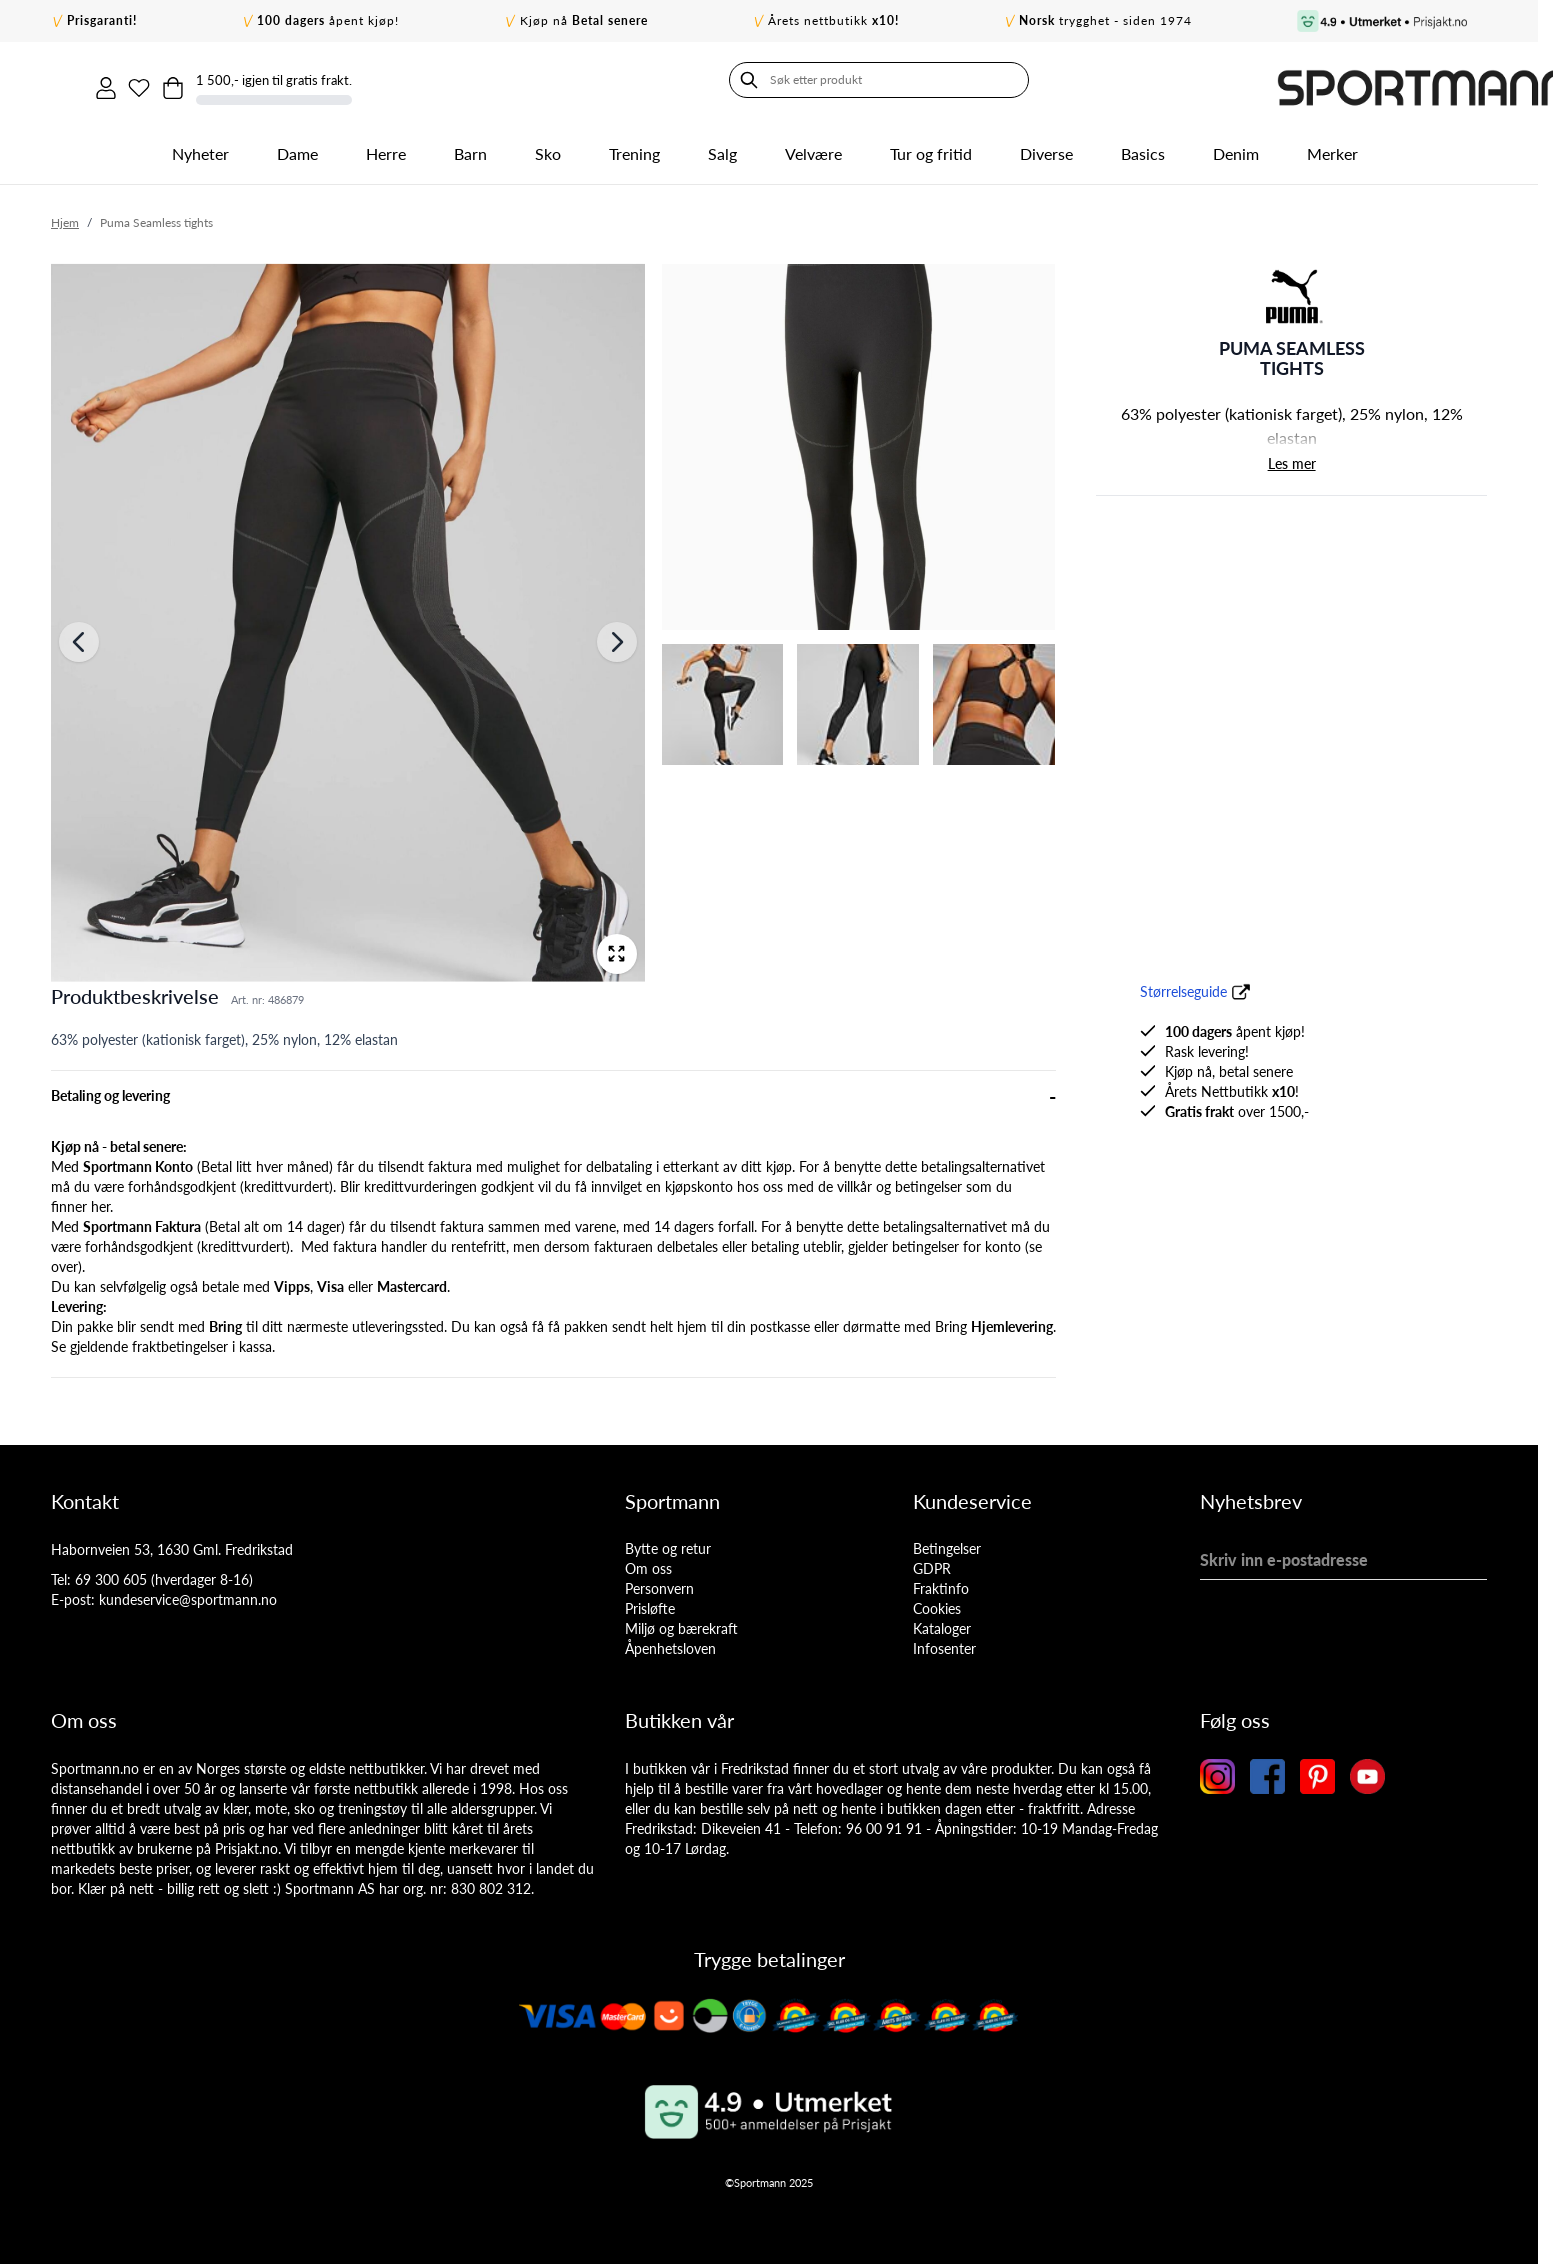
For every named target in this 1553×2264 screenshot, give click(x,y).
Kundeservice (972, 1494)
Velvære (813, 146)
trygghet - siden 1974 (1105, 20)
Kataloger (942, 1621)
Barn (470, 146)
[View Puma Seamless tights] (859, 440)
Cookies (937, 1601)
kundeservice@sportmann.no (188, 1592)
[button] (1292, 289)
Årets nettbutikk (833, 20)
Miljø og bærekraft (681, 1621)
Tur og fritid (931, 146)
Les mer (1292, 456)
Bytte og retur (668, 1541)
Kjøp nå (584, 20)
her (100, 1199)
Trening (634, 146)
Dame (297, 146)
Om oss (648, 1561)
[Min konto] (1216, 80)
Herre (386, 146)
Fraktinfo (941, 1581)
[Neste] (617, 636)
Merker (1332, 146)
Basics (1143, 146)
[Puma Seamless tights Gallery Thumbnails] (859, 507)
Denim (1236, 146)
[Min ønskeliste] (1258, 80)
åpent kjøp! (328, 20)
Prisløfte (650, 1601)
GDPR (932, 1561)
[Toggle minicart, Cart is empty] (1300, 80)
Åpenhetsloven (670, 1641)
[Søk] (71, 80)
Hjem (65, 215)
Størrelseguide (1183, 984)
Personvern (659, 1581)
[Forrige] (79, 636)
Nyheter (200, 146)
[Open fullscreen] (617, 947)
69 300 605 (111, 1572)
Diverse (1046, 146)
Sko (548, 146)
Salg (722, 146)
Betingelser (947, 1541)
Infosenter (944, 1641)
